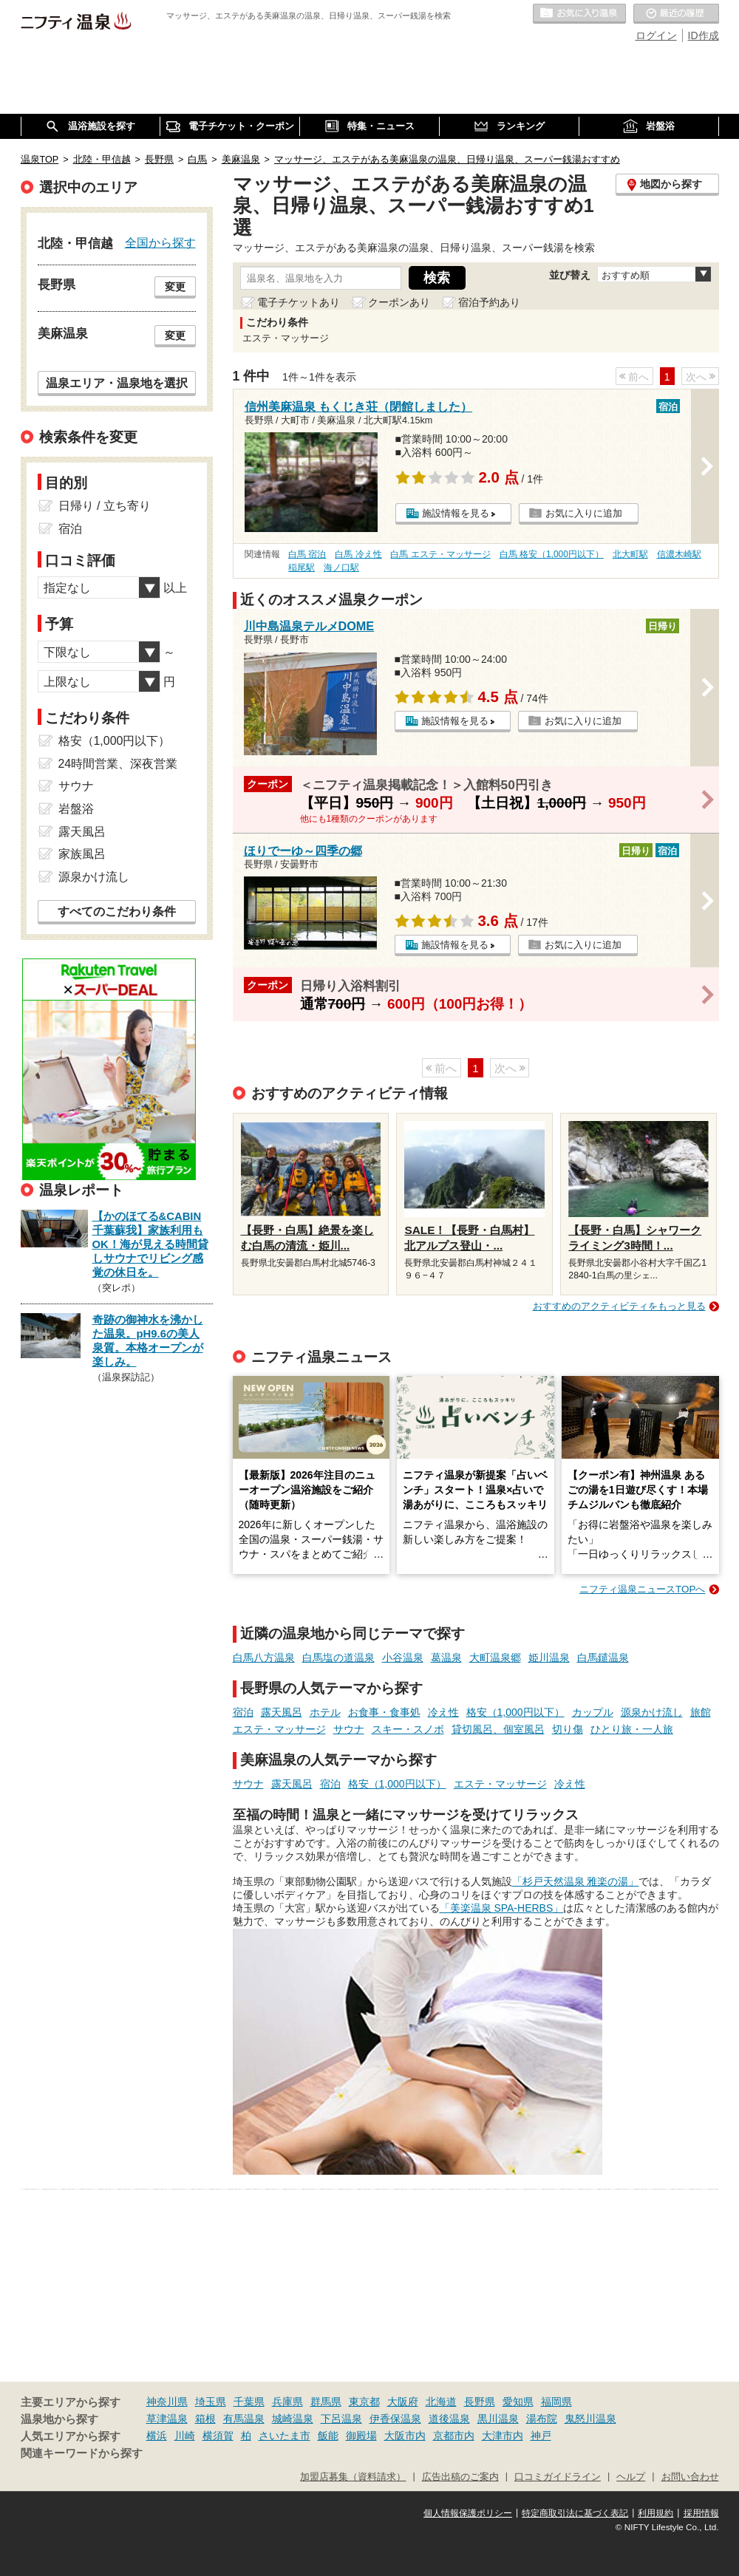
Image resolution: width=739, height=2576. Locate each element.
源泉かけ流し (652, 1712)
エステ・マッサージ (279, 1729)
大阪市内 (405, 2436)
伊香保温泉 (395, 2419)
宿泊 (243, 1712)
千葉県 (249, 2402)
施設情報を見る (455, 513)
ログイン (656, 35)
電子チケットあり (298, 302)
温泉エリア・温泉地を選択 (117, 382)
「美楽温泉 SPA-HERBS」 (502, 1908)
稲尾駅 (301, 567)
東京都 (364, 2402)
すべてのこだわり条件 (117, 911)
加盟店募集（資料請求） (353, 2477)
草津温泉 (167, 2419)
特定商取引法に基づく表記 (575, 2513)
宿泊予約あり (489, 302)
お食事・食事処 (384, 1712)
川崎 (184, 2436)
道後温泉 (449, 2419)
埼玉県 (210, 2402)
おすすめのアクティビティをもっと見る (619, 1306)
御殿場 (361, 2436)
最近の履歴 (676, 14)
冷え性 (443, 1712)
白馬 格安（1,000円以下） (552, 554)
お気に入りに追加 (583, 513)
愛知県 (518, 2402)
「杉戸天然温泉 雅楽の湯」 (575, 1881)
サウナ (348, 1729)
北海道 (441, 2402)
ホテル (325, 1712)
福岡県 (556, 2402)
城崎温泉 (292, 2419)
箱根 (205, 2419)
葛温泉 (446, 1657)
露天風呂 (281, 1712)
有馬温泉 (244, 2419)
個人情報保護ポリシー (467, 2513)
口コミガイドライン (557, 2477)
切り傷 (567, 1729)
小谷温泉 (402, 1657)
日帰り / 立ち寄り (104, 506)
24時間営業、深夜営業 (118, 763)
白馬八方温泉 (264, 1657)
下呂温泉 (341, 2419)
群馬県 (325, 2402)
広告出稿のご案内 (460, 2477)
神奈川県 (167, 2402)
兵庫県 (287, 2402)
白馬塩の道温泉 (338, 1657)
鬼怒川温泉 (590, 2419)
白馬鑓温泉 (603, 1657)
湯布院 (541, 2419)
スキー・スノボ (408, 1729)
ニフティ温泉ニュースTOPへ (642, 1589)
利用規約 (655, 2513)
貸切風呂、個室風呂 (498, 1729)
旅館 (700, 1712)
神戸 (541, 2436)
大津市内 (502, 2436)
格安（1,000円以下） (515, 1712)
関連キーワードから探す (82, 2453)
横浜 (156, 2436)
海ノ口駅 (341, 567)
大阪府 (402, 2402)
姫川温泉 (549, 1657)
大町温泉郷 (495, 1657)
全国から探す (160, 242)
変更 (175, 287)
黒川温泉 (498, 2419)
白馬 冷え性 (358, 554)
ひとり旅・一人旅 (631, 1729)
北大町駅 (630, 554)
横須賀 (218, 2436)
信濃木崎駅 (679, 554)
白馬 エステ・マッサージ (440, 554)
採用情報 (701, 2513)
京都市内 (453, 2436)
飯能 (328, 2436)
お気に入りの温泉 (579, 14)
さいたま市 (284, 2436)
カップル (592, 1712)
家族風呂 (82, 854)
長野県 (479, 2402)
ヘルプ (630, 2477)
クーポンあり (399, 302)
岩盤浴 (76, 809)
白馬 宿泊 (307, 554)
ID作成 (703, 35)
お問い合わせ (690, 2477)
